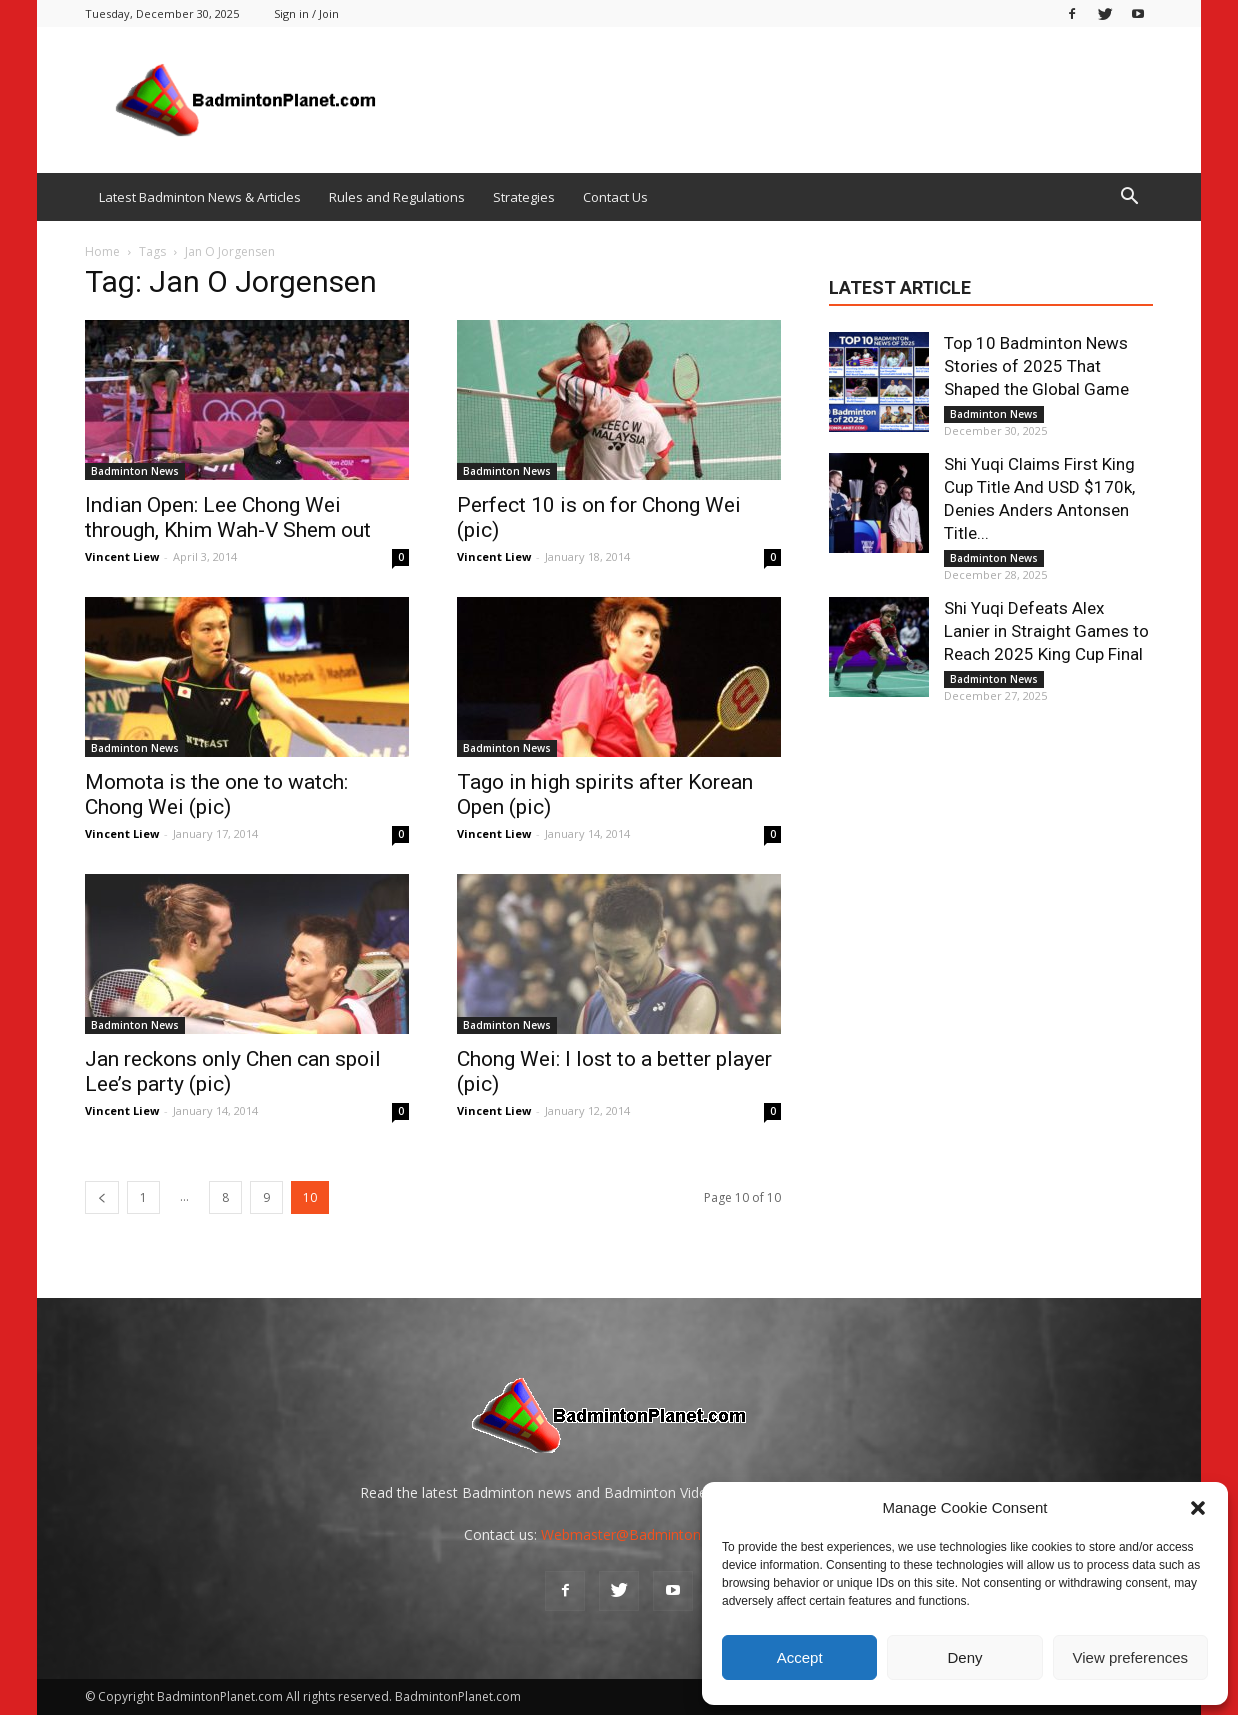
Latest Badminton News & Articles (200, 197)
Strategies (524, 197)
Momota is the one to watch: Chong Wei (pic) (216, 794)
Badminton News (135, 471)
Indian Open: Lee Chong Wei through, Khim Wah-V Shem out (228, 517)
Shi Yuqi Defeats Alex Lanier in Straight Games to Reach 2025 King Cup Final (1046, 631)
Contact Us (615, 197)
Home (102, 251)
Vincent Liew (122, 556)
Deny (964, 1657)
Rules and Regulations (397, 197)
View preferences (1131, 1657)
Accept (800, 1657)
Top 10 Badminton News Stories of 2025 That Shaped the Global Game (1036, 366)
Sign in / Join (306, 13)
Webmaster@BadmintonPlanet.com (657, 1534)
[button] (1198, 1508)
